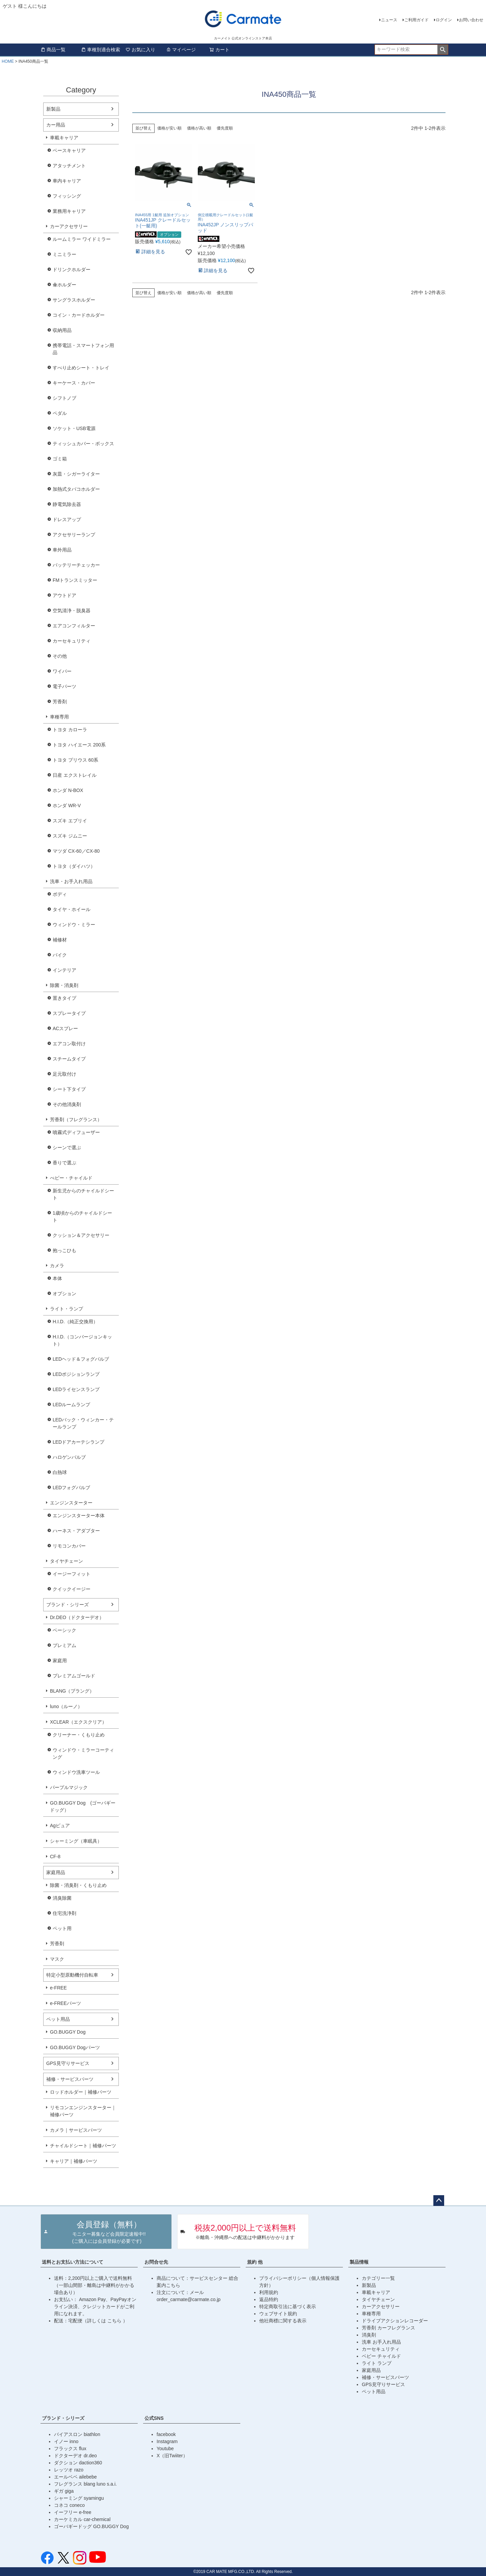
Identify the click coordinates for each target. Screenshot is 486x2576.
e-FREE (58, 1987)
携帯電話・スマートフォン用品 (83, 349)
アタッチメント (69, 165)
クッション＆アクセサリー (81, 1235)
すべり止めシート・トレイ (81, 367)
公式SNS (154, 2418)
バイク (60, 955)
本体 (57, 1278)
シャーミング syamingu (79, 2498)
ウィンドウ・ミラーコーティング (83, 1753)
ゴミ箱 (60, 458)
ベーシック (64, 1630)
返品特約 (268, 2299)
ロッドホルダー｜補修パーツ (80, 2092)
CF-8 (55, 1856)
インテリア (64, 970)
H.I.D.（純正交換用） (75, 1321)
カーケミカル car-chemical (82, 2519)
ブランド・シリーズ (67, 1604)
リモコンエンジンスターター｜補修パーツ (83, 2111)
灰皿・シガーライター (76, 474)
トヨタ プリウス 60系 (75, 760)
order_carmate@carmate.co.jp (188, 2299)
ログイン (444, 20)
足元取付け (64, 1074)
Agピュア (60, 1825)
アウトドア (64, 595)
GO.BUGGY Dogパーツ (75, 2047)
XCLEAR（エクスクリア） (78, 1722)
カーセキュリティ (71, 641)
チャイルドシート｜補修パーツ (83, 2145)
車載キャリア (64, 137)
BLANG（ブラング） (72, 1691)
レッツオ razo (68, 2469)
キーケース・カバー (74, 383)
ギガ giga (64, 2491)
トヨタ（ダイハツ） (74, 866)
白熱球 (60, 1472)
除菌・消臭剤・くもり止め (78, 1885)
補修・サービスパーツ (69, 2079)
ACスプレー (65, 1028)
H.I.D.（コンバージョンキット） (82, 1340)
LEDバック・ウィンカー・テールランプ (83, 1423)
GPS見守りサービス (67, 2063)
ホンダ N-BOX (68, 790)
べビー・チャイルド (71, 1178)
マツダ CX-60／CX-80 (76, 851)
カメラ (57, 1265)
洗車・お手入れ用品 (71, 881)
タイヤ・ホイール (71, 909)
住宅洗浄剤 (64, 1913)
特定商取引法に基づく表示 (287, 2306)
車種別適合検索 (100, 49)
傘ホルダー (64, 284)
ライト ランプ (377, 2363)
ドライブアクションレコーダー (395, 2320)
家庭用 (60, 1660)
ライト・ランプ (66, 1308)
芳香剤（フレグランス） (76, 1119)
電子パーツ (64, 686)
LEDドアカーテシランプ (78, 1442)
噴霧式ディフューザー (76, 1132)
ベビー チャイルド (381, 2356)
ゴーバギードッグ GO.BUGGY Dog (91, 2526)
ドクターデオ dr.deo (75, 2455)
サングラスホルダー (74, 300)
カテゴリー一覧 (378, 2278)
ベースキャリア (69, 150)
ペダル (60, 413)
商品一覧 (52, 49)
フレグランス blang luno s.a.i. (85, 2484)
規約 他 (255, 2262)
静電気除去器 (67, 504)
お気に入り (140, 49)
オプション (64, 1293)
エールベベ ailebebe (75, 2477)
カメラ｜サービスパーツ (76, 2130)
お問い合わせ (471, 20)
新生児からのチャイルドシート (83, 1194)
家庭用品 (55, 1872)
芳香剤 (60, 701)
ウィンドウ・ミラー (74, 924)
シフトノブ (64, 398)
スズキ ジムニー (70, 836)
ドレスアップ (67, 519)
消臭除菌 (62, 1898)
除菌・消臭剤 (64, 985)
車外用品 (62, 550)
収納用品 (62, 330)
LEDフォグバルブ (71, 1487)
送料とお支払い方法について (72, 2262)
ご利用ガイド (416, 20)
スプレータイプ (69, 1013)
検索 (442, 49)
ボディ (60, 894)
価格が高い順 (199, 128)
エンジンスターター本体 (79, 1515)
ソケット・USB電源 (74, 428)
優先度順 (225, 128)
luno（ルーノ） (66, 1706)
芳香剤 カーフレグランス (388, 2327)
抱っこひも (64, 1250)
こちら (115, 2320)
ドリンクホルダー (71, 269)
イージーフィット (71, 1574)
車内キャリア (67, 180)
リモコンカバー (69, 1546)
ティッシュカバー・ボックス (83, 443)
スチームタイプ (69, 1058)
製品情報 (359, 2262)
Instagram (167, 2441)
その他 (60, 656)
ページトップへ (438, 2200)
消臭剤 (369, 2335)
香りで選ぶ (64, 1162)
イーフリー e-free (72, 2512)
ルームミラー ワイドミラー (82, 239)
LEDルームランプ (71, 1404)
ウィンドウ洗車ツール (76, 1772)
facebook (166, 2434)
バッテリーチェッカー (76, 565)
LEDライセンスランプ (76, 1389)
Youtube (165, 2448)
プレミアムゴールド (74, 1675)
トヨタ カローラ (70, 729)
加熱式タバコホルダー (76, 489)
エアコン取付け (69, 1043)
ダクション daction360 (78, 2462)
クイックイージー (71, 1589)
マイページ (181, 49)
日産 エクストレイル (75, 775)
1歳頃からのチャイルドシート (82, 1216)
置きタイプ (64, 998)
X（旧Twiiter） (172, 2455)
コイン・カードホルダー (79, 315)
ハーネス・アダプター (76, 1530)
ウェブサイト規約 (278, 2313)
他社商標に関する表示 (282, 2320)
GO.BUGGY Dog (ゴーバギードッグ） (82, 1806)
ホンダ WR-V (67, 805)
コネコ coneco (69, 2505)
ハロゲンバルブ (69, 1457)
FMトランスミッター (75, 580)
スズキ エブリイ (70, 820)
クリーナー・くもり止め (79, 1734)
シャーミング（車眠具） (76, 1841)
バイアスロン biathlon (77, 2434)
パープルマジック (69, 1787)
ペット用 (62, 1928)
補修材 (60, 939)
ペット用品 (58, 2019)
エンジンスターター (71, 1502)
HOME (8, 61)
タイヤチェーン (66, 1561)
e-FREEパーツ (65, 2003)
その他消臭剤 (67, 1104)
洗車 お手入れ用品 (381, 2342)
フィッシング (67, 196)
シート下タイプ (69, 1089)
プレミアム (64, 1645)
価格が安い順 (169, 128)
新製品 (53, 109)
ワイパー (62, 671)
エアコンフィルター (74, 625)
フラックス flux (70, 2448)
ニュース (389, 20)
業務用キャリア (69, 211)
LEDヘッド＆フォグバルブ (81, 1359)
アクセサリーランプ (74, 534)
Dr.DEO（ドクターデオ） (77, 1617)
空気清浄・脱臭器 (71, 610)
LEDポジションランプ (76, 1374)
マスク (57, 1959)
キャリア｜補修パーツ (73, 2161)
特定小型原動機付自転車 (72, 1975)
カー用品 (55, 125)
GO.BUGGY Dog (68, 2032)
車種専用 (59, 716)
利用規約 (268, 2292)
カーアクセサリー (69, 226)
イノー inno (66, 2441)
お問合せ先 (156, 2262)
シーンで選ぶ (67, 1147)
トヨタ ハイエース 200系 (79, 744)
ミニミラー (64, 254)
